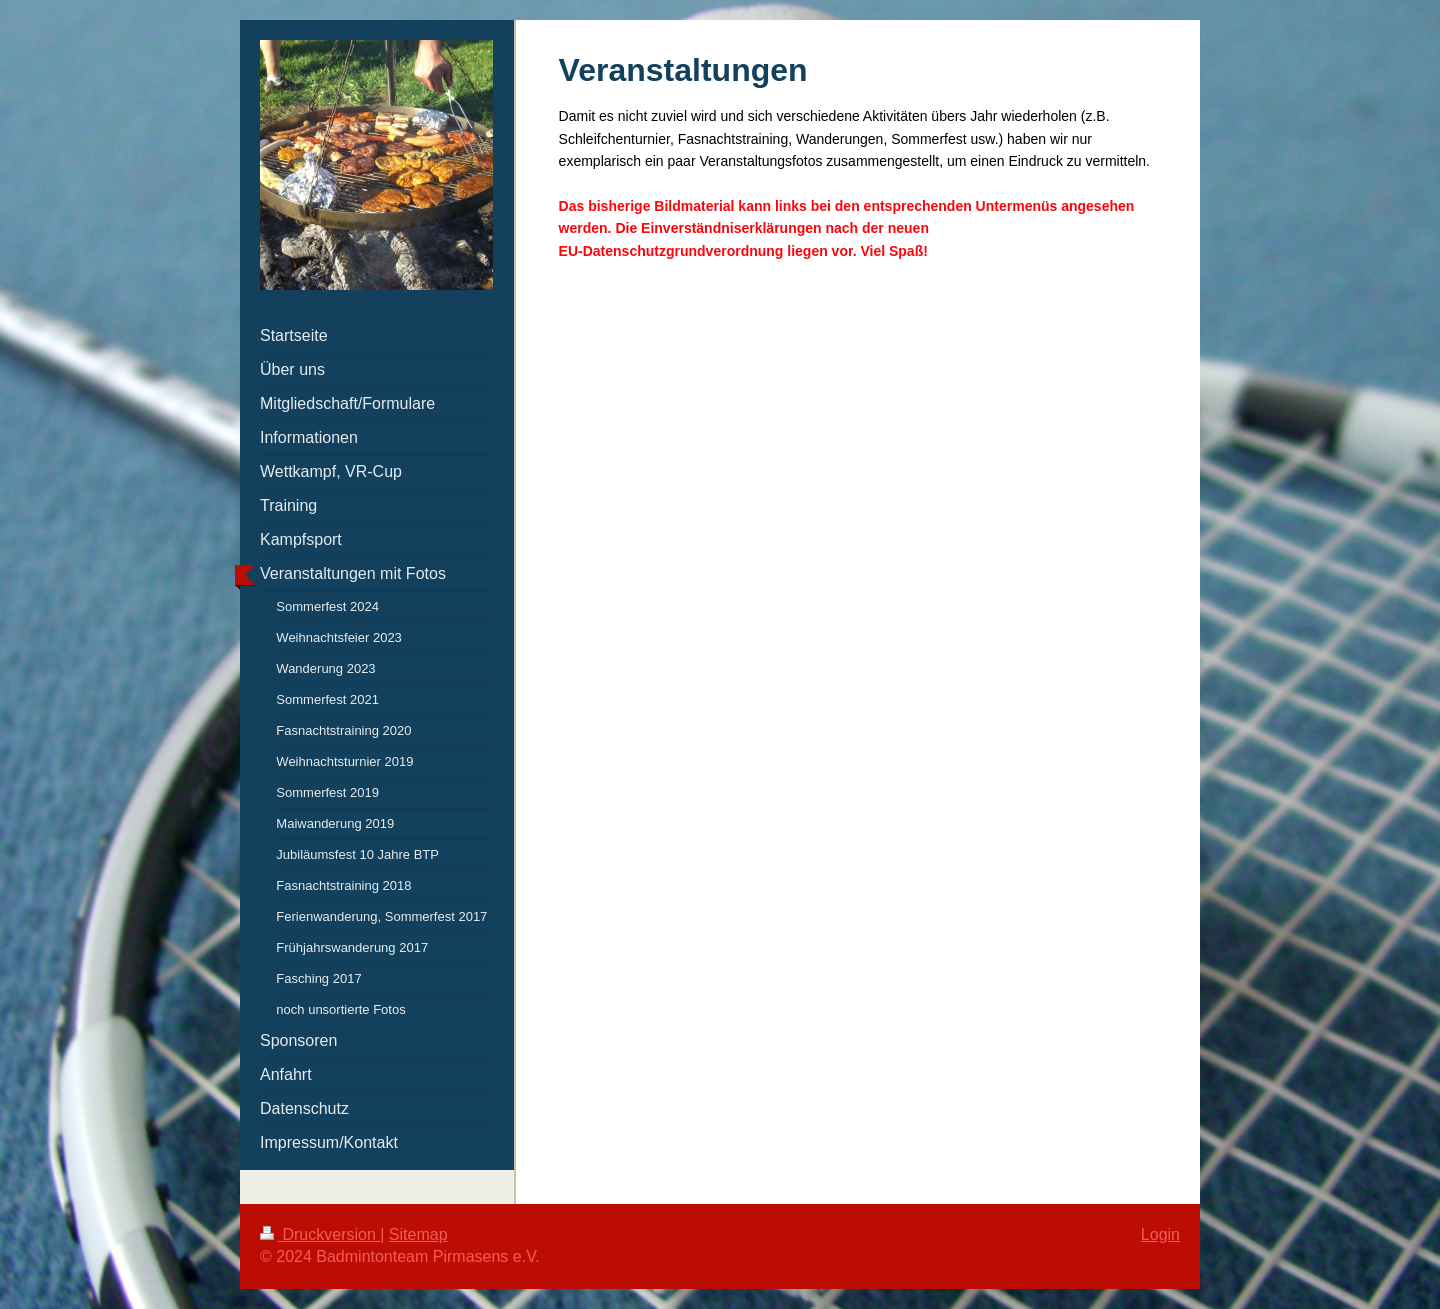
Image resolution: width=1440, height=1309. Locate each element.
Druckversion (320, 1234)
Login (1160, 1234)
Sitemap (418, 1234)
